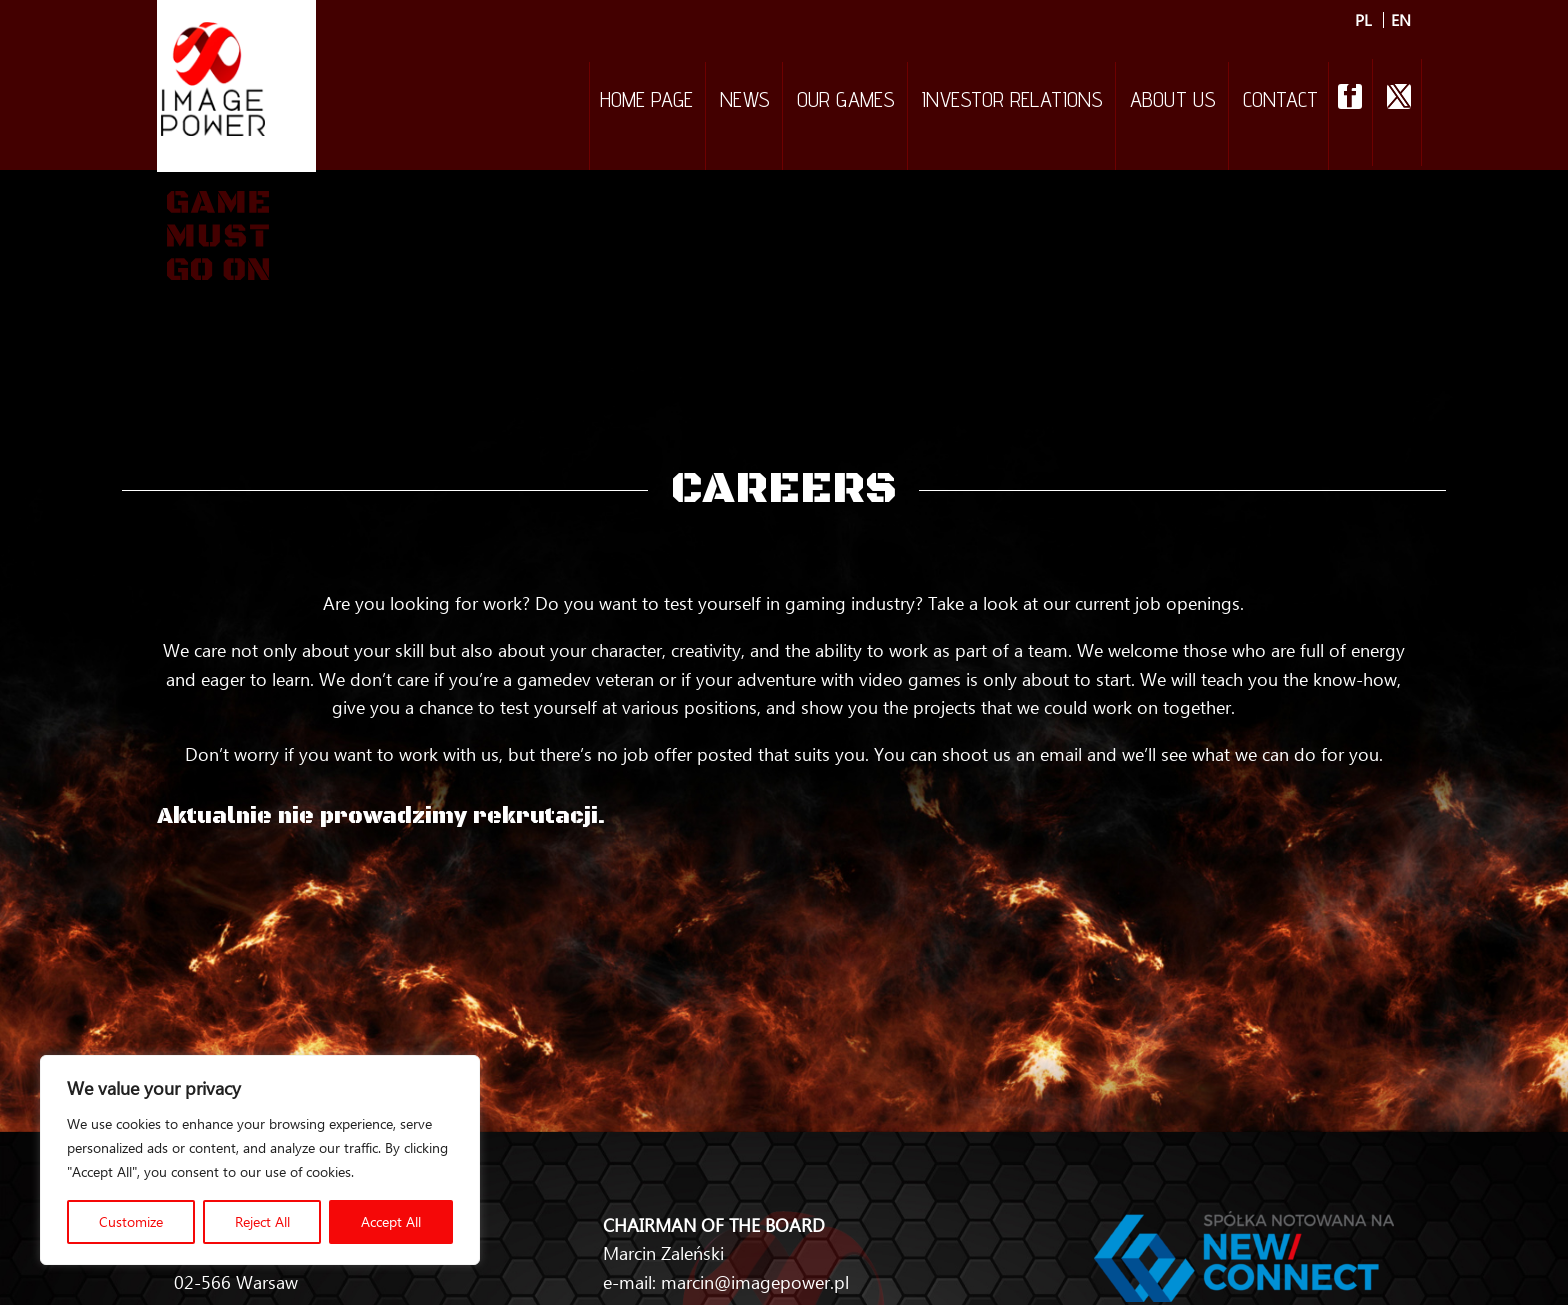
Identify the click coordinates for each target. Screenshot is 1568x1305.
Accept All (391, 1221)
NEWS (745, 102)
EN (1401, 20)
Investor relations (1012, 102)
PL (1363, 20)
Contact (1280, 102)
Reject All (262, 1221)
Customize (131, 1221)
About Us (1173, 102)
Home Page (646, 102)
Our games (846, 102)
